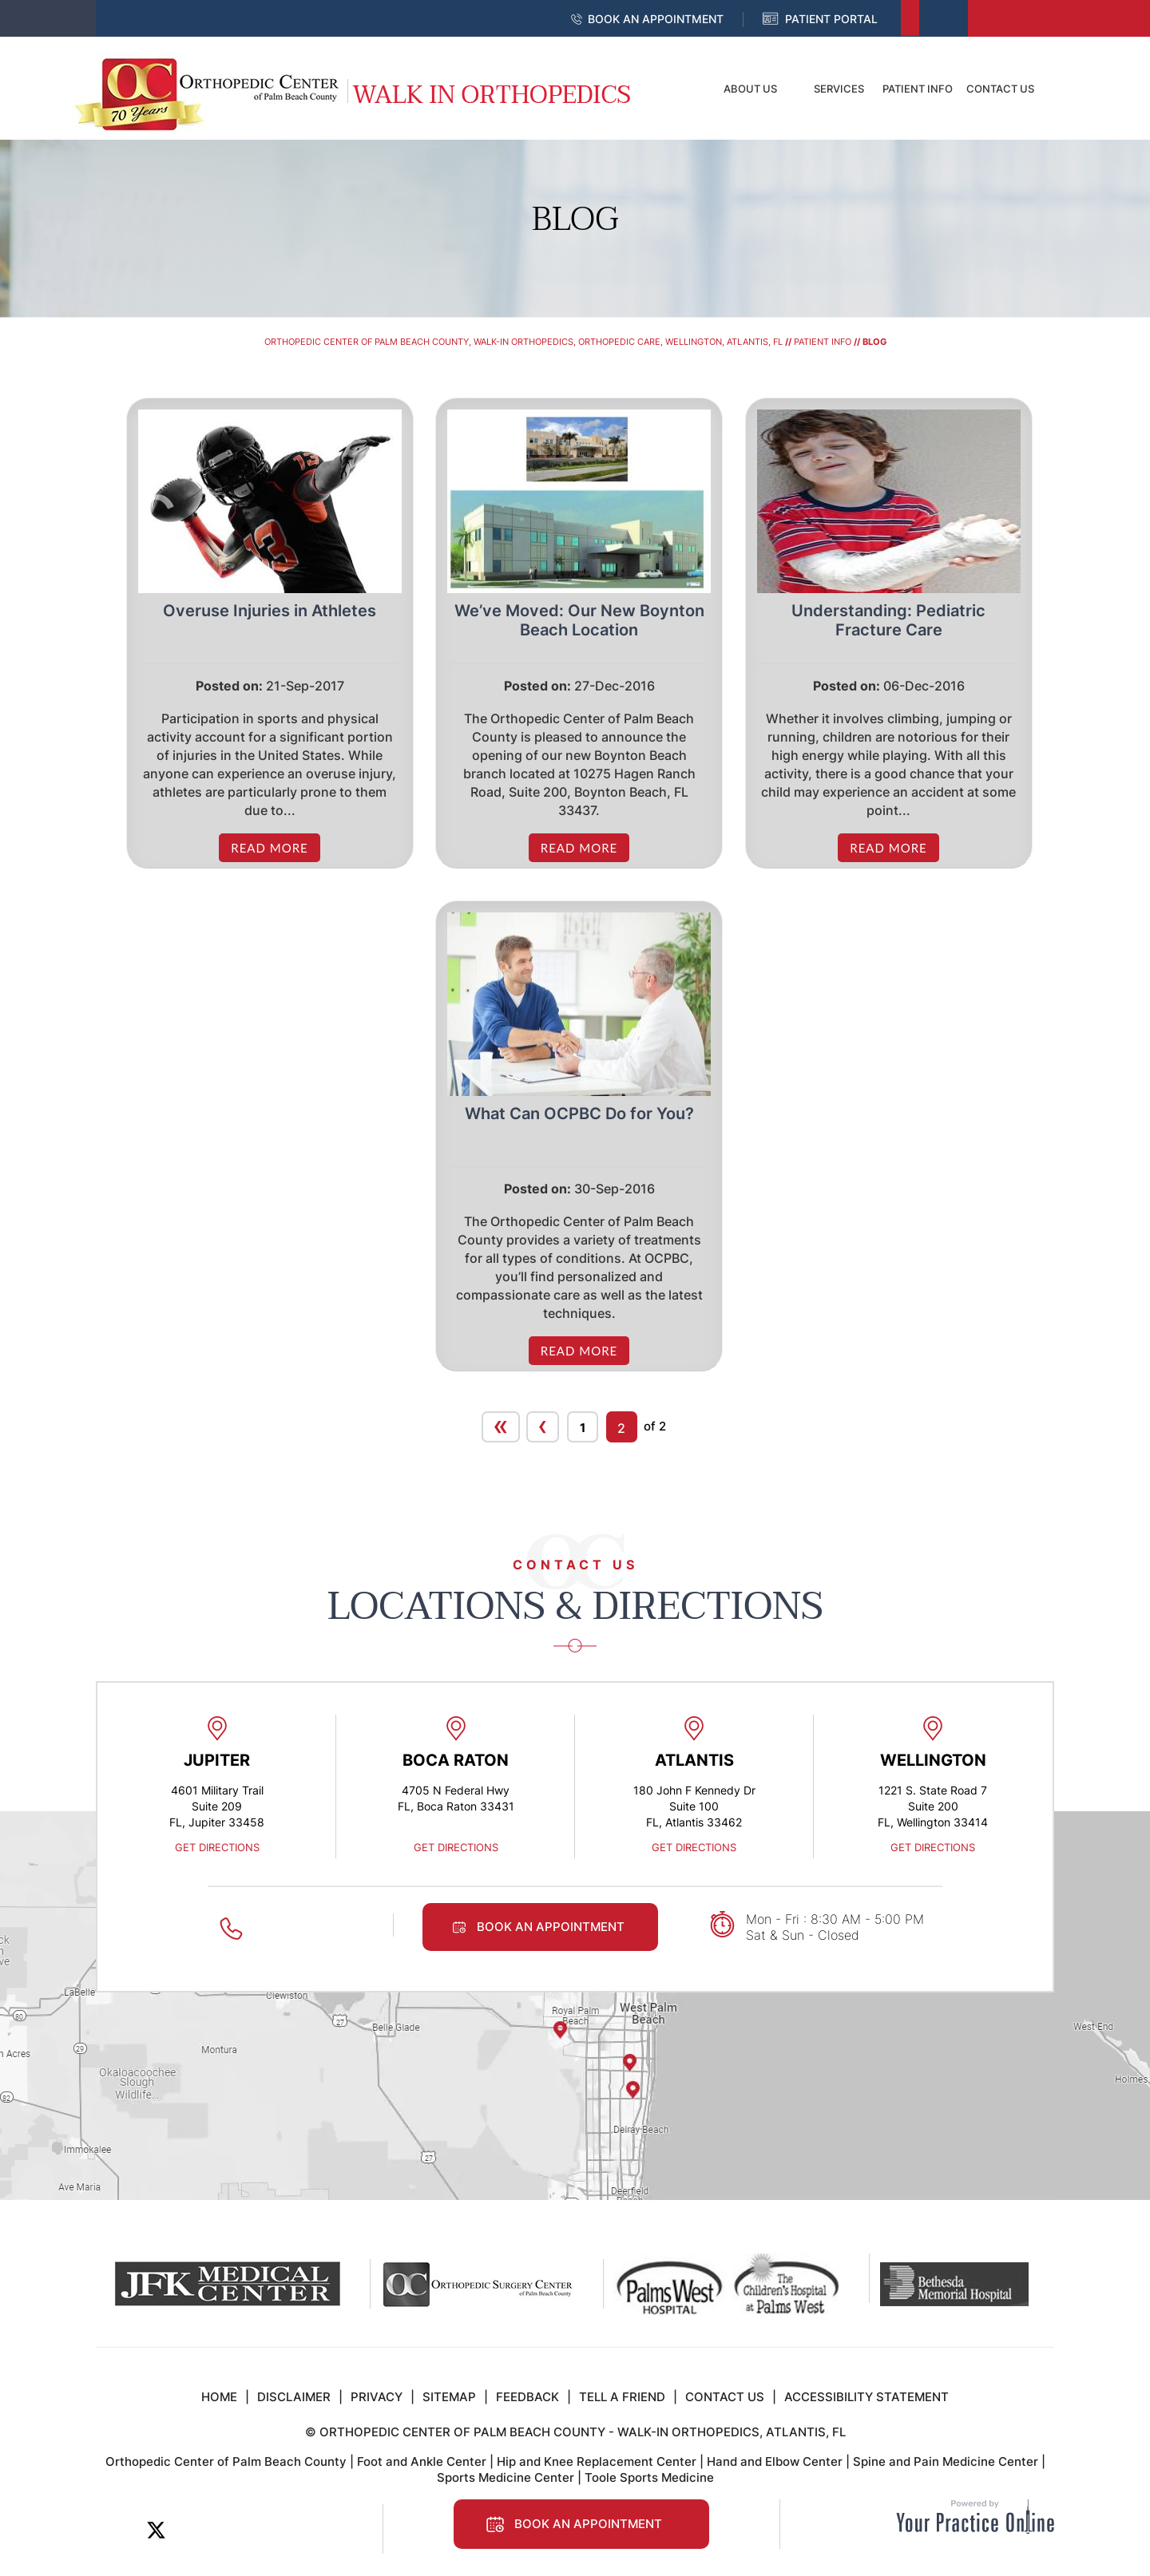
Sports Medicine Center (505, 2477)
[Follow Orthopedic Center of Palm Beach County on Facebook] (120, 2529)
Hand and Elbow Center (775, 2461)
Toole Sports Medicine (649, 2477)
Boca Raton (455, 1760)
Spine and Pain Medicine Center (945, 2461)
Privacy (376, 2396)
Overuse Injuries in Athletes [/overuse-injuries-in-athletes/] (269, 610)
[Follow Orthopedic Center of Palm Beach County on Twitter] (156, 2529)
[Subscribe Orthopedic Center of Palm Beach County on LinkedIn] (192, 2529)
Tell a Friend (622, 2396)
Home (675, 89)
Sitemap (449, 2396)
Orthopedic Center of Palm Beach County (226, 2461)
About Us (750, 88)
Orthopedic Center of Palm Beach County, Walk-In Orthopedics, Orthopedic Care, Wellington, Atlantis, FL (523, 341)
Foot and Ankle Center (421, 2461)
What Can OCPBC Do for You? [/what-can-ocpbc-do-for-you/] (579, 1113)
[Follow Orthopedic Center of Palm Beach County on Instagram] (264, 2529)
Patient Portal (831, 19)
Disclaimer (294, 2396)
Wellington (933, 1760)
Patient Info (917, 88)
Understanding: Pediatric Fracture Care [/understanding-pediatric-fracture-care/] (888, 620)
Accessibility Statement (866, 2396)
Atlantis (694, 1760)
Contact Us (1000, 88)
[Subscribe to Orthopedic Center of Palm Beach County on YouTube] (228, 2529)
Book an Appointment (656, 19)
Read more (269, 848)
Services (839, 88)
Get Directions (217, 1847)
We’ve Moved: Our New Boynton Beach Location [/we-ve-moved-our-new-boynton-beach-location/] (579, 620)
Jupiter (217, 1760)
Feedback (527, 2396)
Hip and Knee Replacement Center (596, 2461)
